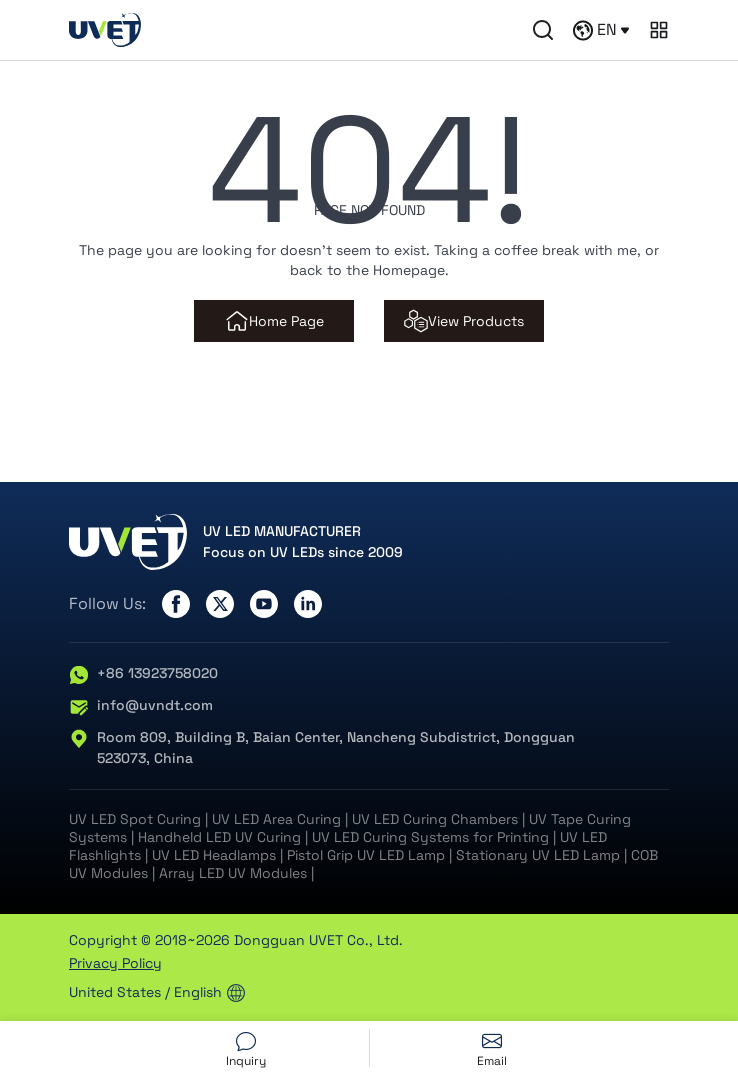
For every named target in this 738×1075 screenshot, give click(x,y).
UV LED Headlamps (214, 855)
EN (601, 30)
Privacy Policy (115, 963)
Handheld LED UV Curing (219, 837)
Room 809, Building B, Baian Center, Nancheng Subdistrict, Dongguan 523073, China (322, 748)
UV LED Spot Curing (135, 819)
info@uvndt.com (141, 706)
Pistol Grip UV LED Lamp (366, 855)
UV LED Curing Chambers (435, 819)
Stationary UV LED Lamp (538, 855)
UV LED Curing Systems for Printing (430, 837)
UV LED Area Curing (276, 819)
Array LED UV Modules (233, 873)
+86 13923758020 (143, 674)
